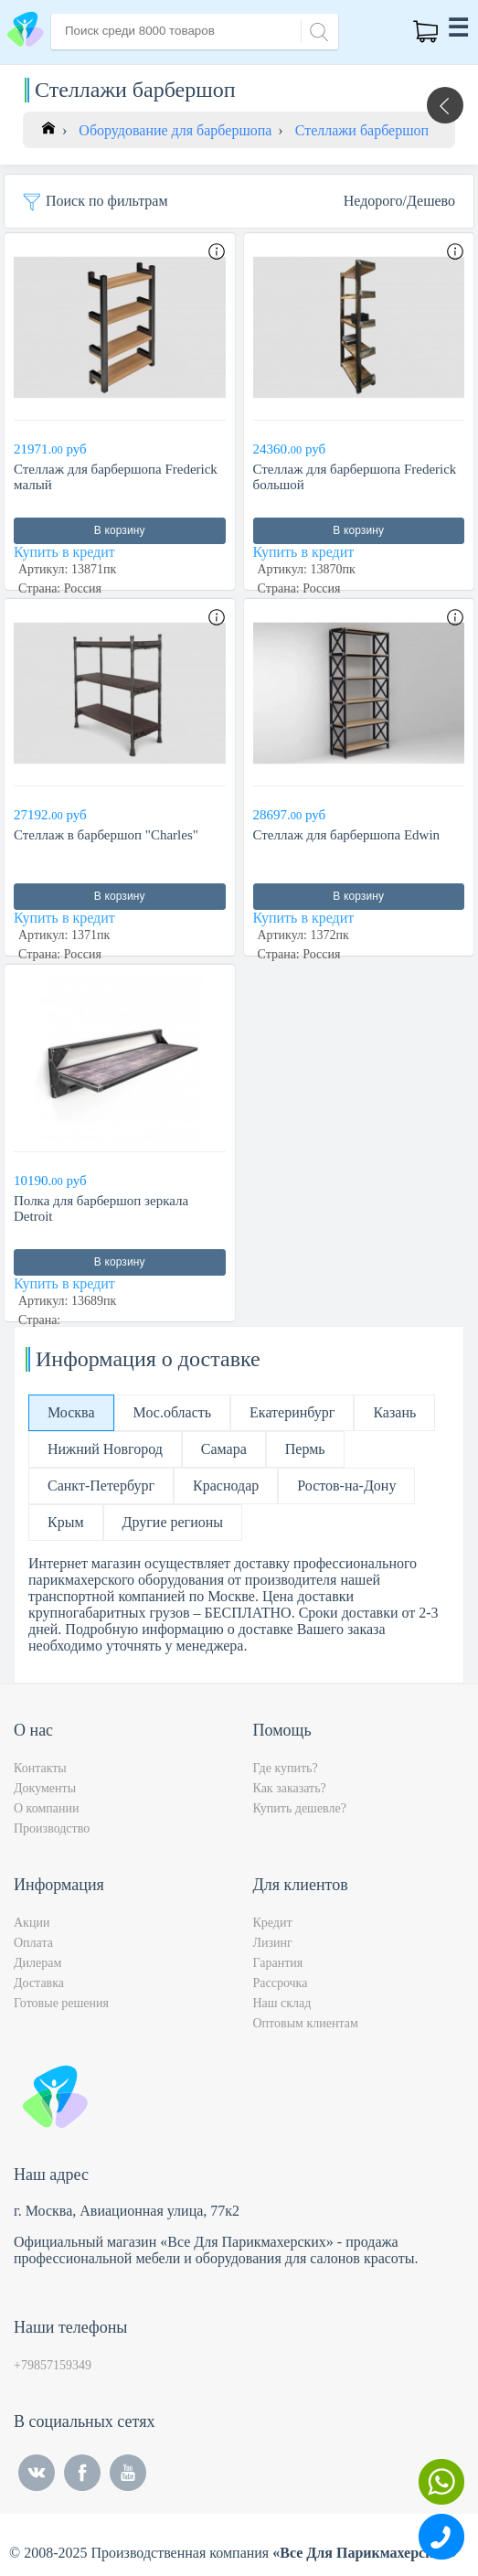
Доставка (39, 1983)
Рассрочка (280, 1983)
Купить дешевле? (299, 1808)
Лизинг (272, 1943)
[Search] (316, 29)
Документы (45, 1788)
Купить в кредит (64, 552)
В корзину (119, 530)
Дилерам (37, 1963)
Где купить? (285, 1768)
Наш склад (282, 2003)
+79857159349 (52, 2365)
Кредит (272, 1922)
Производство (52, 1828)
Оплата (33, 1943)
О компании (46, 1808)
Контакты (40, 1768)
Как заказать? (289, 1788)
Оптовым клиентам (305, 2023)
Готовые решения (61, 2003)
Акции (31, 1922)
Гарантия (278, 1963)
